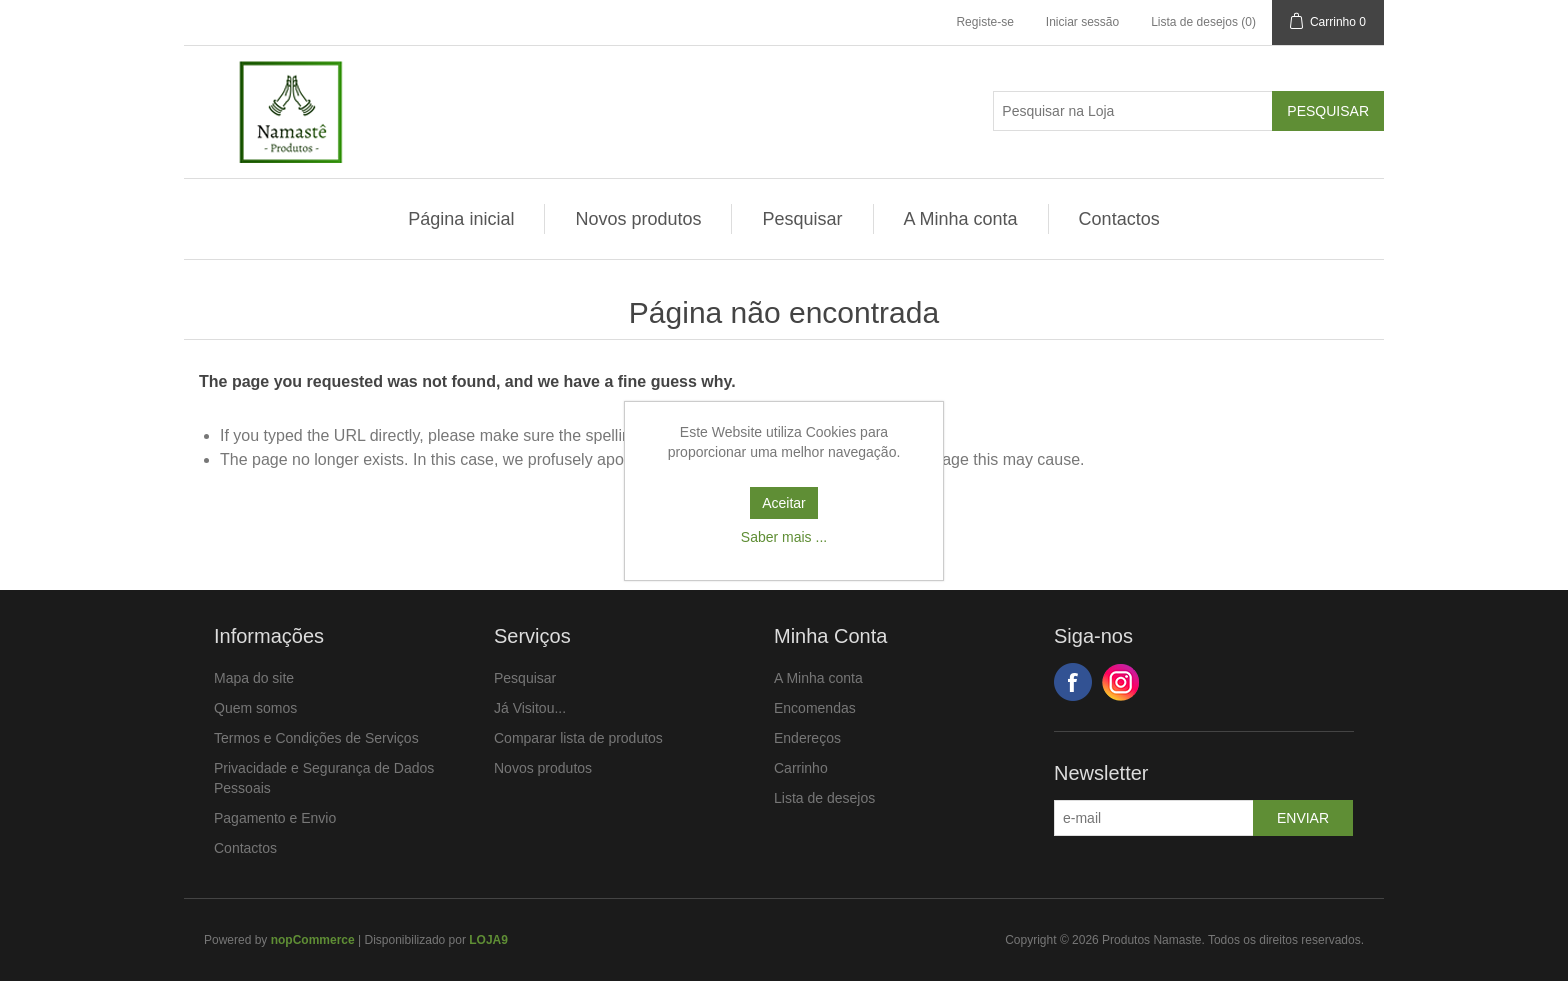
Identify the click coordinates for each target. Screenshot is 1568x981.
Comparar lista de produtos (578, 738)
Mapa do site (254, 678)
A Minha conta (961, 219)
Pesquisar (802, 219)
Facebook (1073, 682)
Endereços (807, 738)
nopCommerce (313, 940)
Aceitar (784, 503)
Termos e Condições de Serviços (316, 738)
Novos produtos (638, 219)
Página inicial (461, 219)
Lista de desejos (824, 798)
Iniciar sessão (1082, 22)
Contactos (1119, 219)
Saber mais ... (784, 537)
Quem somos (255, 708)
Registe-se (984, 22)
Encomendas (815, 708)
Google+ (1121, 682)
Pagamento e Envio (275, 818)
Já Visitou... (530, 708)
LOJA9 (488, 940)
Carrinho (801, 768)
